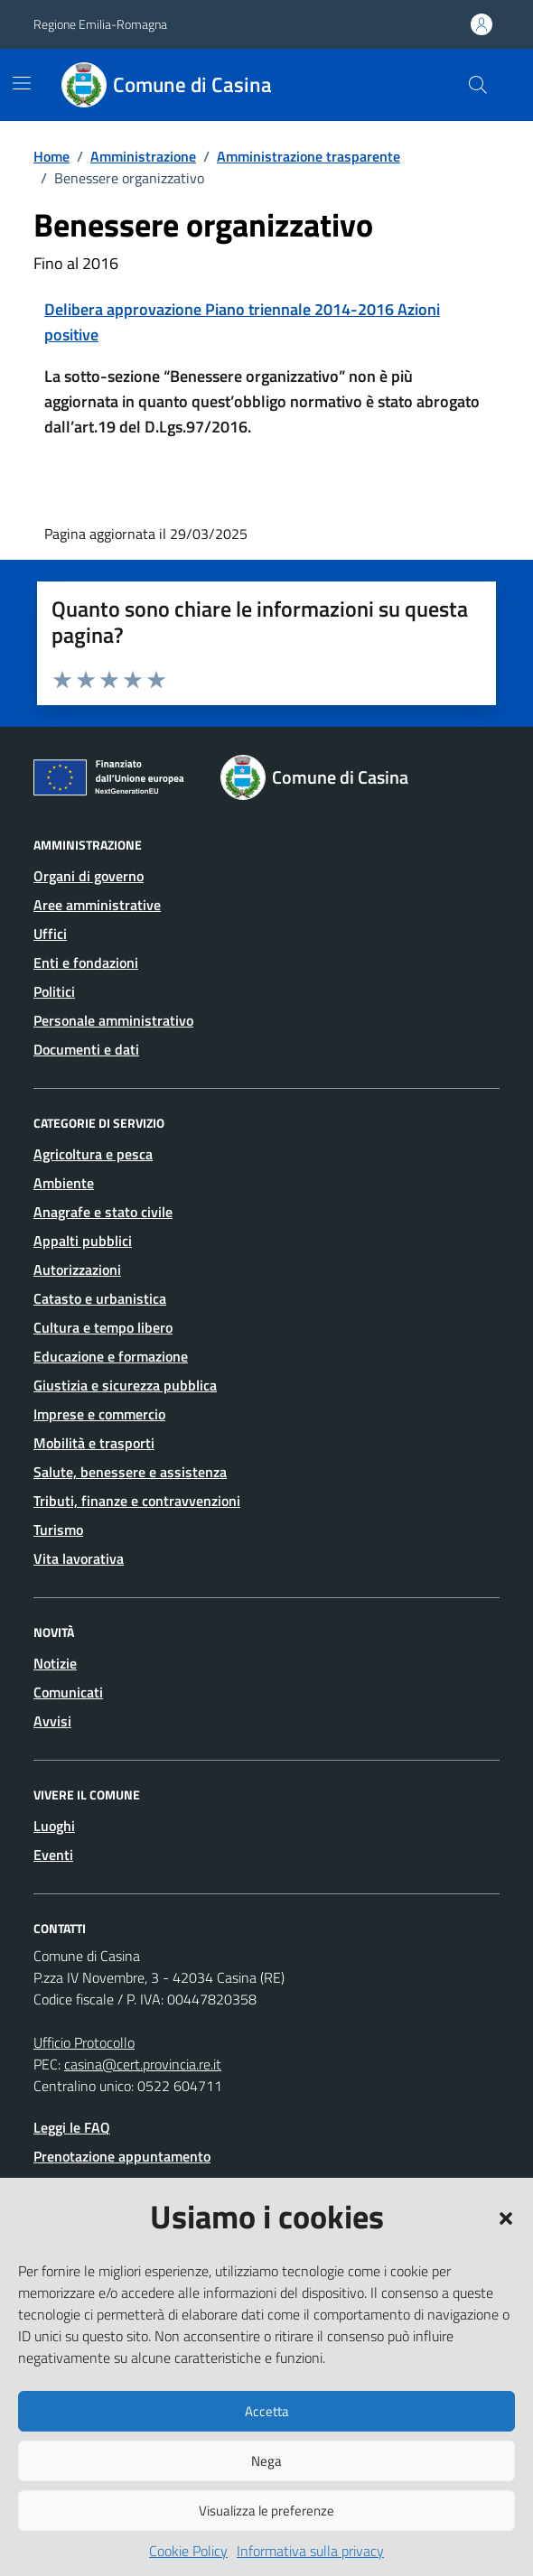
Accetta (267, 2411)
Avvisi (52, 1721)
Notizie (55, 1663)
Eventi (53, 1854)
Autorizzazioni (77, 1269)
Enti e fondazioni (85, 962)
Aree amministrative (97, 905)
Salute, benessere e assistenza (130, 1472)
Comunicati (68, 1692)
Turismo (58, 1529)
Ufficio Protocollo (84, 2042)
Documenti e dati (86, 1049)
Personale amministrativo (113, 1020)
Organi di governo (88, 876)
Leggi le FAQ (71, 2127)
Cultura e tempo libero (103, 1327)
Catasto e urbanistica (99, 1298)
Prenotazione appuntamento (121, 2156)
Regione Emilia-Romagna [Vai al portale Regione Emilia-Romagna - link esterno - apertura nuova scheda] (100, 23)
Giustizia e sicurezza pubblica (125, 1385)
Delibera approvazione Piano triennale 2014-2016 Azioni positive (242, 322)
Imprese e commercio (99, 1414)
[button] (506, 2217)
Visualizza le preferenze (266, 2510)
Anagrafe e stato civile (103, 1212)
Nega (266, 2460)
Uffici (50, 933)
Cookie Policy (188, 2551)
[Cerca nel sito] (478, 85)
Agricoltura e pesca (93, 1154)
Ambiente (63, 1183)
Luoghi (54, 1826)
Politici (54, 991)
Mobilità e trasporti (93, 1443)
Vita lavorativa (78, 1558)
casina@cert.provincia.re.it (142, 2064)
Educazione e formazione (110, 1356)
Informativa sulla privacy (310, 2551)
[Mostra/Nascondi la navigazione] (22, 83)
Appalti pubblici (82, 1240)
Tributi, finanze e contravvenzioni (136, 1500)
